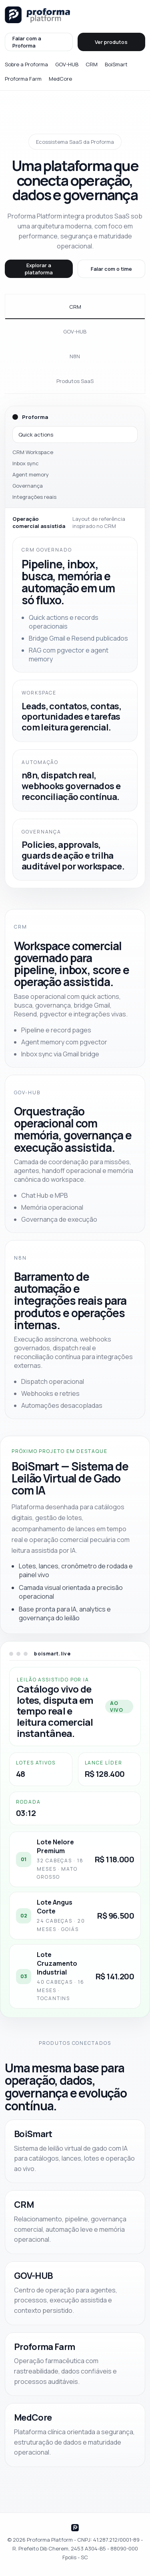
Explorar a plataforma (39, 269)
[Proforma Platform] (37, 14)
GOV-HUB (66, 64)
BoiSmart (116, 64)
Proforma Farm (23, 78)
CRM (92, 64)
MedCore (60, 78)
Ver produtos (111, 42)
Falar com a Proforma (26, 42)
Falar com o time (111, 268)
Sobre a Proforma (26, 64)
